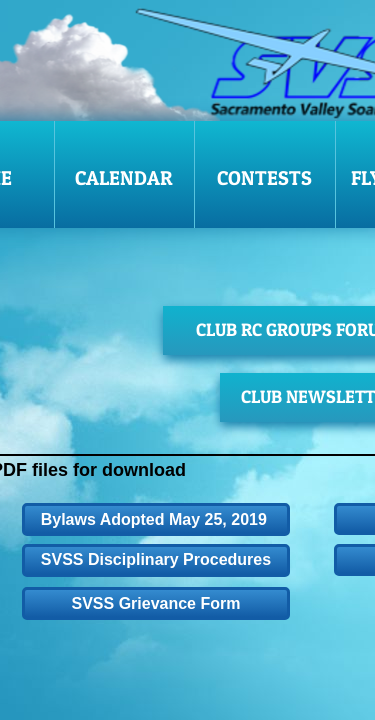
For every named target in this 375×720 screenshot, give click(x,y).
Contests (264, 178)
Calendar (124, 178)
